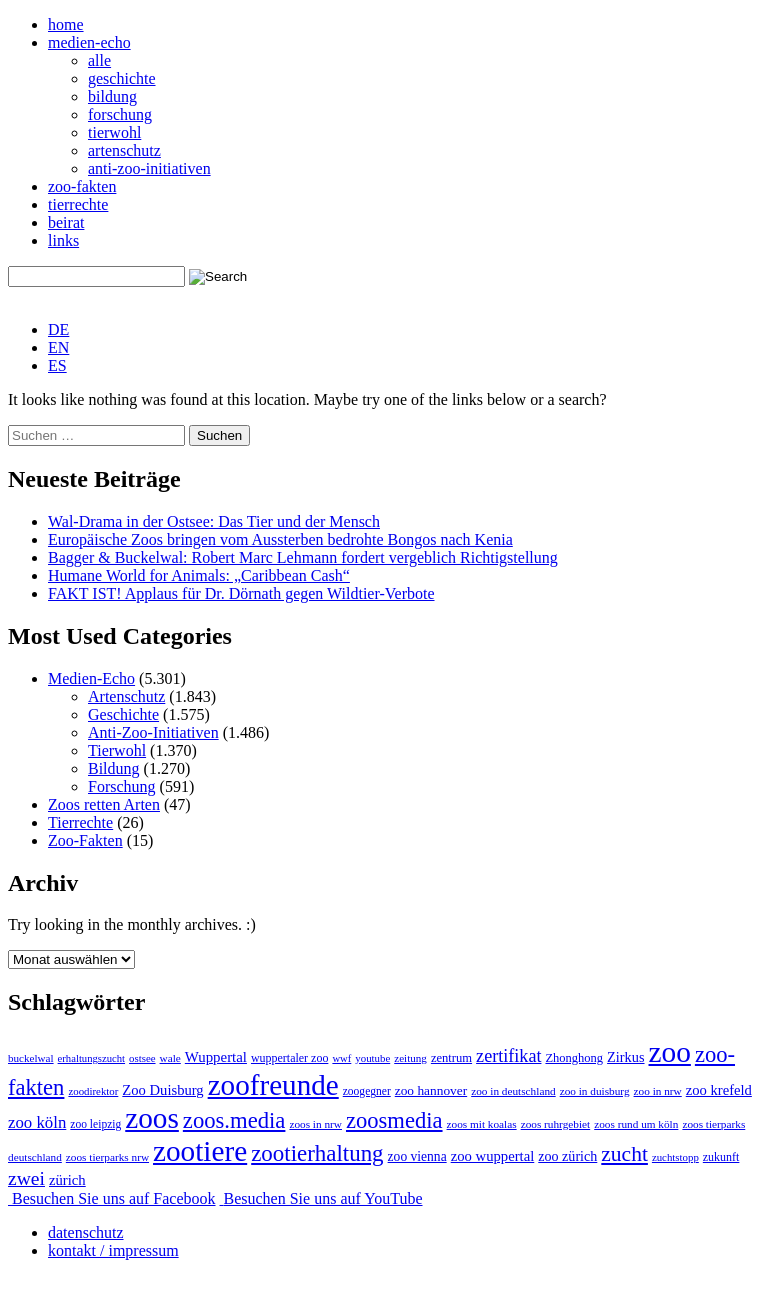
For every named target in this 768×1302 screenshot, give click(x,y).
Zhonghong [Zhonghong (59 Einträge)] (574, 1058)
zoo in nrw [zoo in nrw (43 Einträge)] (658, 1091)
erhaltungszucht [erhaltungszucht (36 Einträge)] (91, 1058)
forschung (120, 114)
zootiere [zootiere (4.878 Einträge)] (200, 1151)
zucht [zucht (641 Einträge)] (624, 1154)
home (66, 24)
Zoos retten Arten (104, 804)
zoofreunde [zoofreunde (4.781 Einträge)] (273, 1085)
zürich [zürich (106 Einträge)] (67, 1180)
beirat (66, 222)
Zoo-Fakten (85, 840)
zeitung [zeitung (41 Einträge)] (410, 1058)
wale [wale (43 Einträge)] (170, 1058)
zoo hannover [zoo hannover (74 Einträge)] (431, 1090)
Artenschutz (126, 696)
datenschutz (86, 1232)
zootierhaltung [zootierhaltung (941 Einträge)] (317, 1153)
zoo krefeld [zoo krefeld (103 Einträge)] (719, 1090)
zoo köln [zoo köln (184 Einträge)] (37, 1122)
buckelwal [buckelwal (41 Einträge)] (31, 1058)
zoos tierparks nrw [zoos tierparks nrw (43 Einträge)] (107, 1157)
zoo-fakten (82, 186)
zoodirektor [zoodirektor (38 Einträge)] (93, 1091)
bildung (112, 96)
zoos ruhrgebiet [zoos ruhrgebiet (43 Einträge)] (556, 1124)
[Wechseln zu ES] (57, 365)
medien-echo (89, 42)
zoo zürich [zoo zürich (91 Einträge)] (567, 1156)
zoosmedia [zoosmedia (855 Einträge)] (394, 1120)
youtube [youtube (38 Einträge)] (372, 1058)
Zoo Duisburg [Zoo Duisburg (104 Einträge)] (162, 1090)
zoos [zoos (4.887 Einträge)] (152, 1118)
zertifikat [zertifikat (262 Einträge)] (508, 1056)
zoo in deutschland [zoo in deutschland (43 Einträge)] (513, 1091)
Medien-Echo (91, 678)
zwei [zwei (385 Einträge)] (26, 1178)
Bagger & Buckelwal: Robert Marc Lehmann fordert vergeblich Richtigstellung (303, 557)
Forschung (122, 786)
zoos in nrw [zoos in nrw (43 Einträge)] (315, 1124)
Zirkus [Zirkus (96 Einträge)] (625, 1057)
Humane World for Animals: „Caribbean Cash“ (199, 575)
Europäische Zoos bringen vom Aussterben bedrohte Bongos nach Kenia (280, 539)
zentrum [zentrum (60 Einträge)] (451, 1058)
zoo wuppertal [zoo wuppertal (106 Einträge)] (493, 1156)
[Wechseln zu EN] (58, 347)
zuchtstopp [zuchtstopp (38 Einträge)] (675, 1157)
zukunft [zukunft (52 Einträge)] (721, 1157)
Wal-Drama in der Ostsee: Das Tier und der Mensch (214, 521)
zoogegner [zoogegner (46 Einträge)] (367, 1091)
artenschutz (124, 150)
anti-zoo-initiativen (149, 168)
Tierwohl (117, 750)
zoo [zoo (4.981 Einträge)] (670, 1052)
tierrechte (78, 204)
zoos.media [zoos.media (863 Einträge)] (234, 1120)
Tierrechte (80, 822)
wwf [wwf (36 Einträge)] (341, 1058)
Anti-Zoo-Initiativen (153, 732)
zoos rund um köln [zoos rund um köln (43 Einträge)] (636, 1124)
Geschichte (123, 714)
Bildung (114, 768)
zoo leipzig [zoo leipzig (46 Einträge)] (95, 1124)
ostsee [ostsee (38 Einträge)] (142, 1058)
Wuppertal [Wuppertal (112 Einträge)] (216, 1057)
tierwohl (114, 132)
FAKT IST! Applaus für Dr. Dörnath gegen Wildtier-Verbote (241, 593)
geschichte (122, 78)
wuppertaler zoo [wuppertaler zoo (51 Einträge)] (289, 1058)
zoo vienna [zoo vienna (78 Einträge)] (417, 1156)
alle (99, 60)
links (63, 240)
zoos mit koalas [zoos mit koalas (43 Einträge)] (482, 1124)
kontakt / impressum (113, 1250)
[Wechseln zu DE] (58, 329)
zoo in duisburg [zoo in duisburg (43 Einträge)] (595, 1091)
